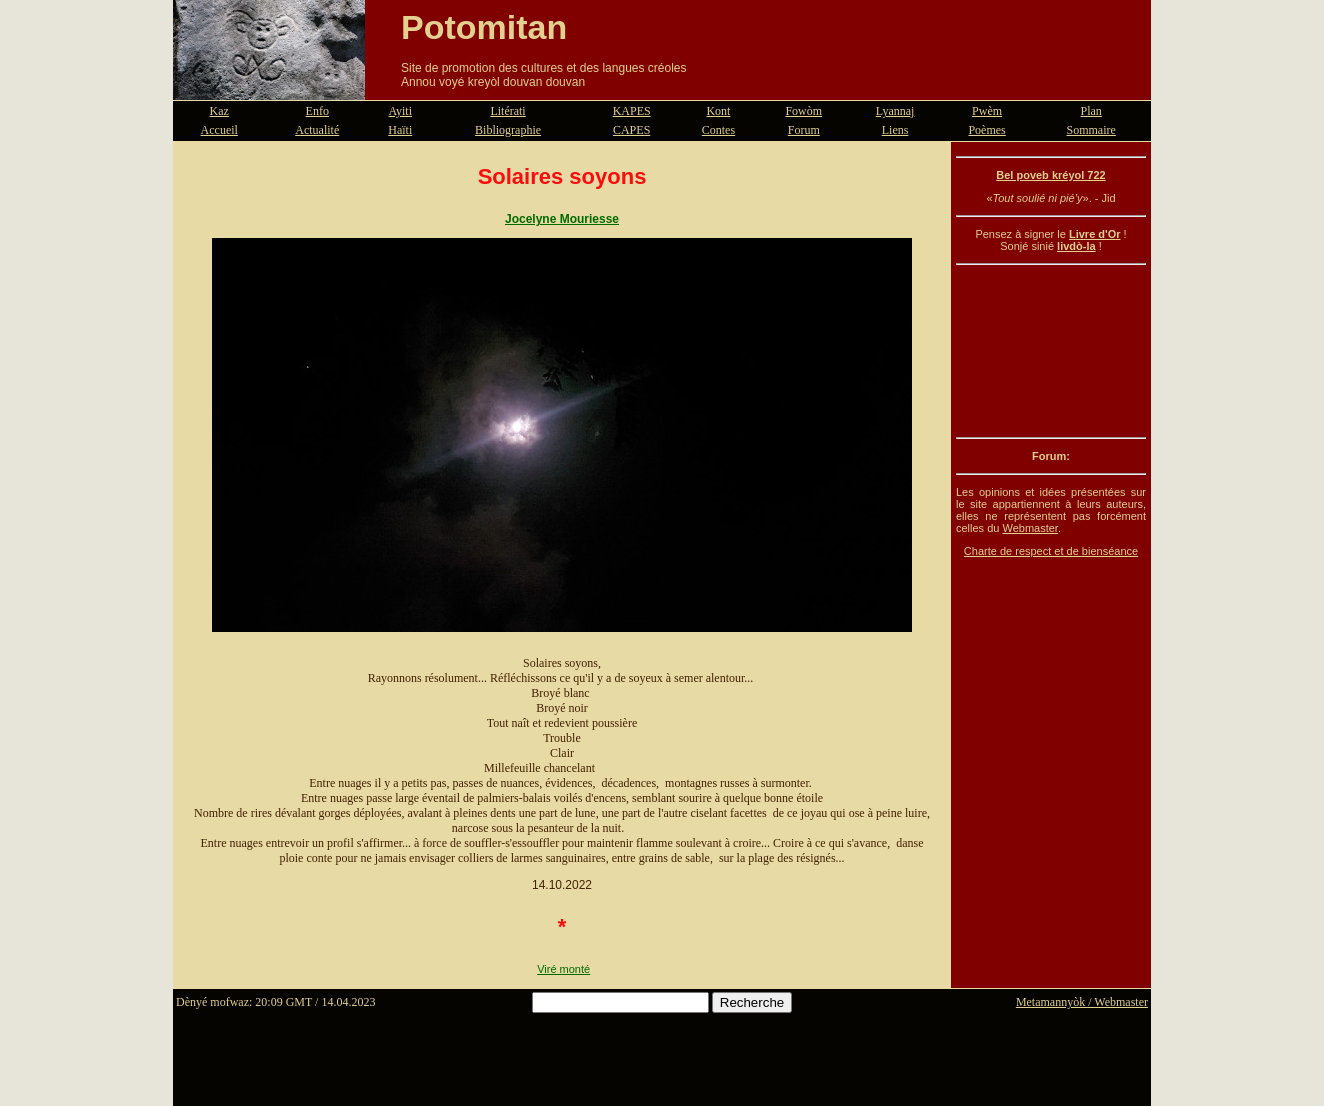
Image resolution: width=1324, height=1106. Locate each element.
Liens (895, 130)
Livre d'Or (1095, 234)
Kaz (219, 111)
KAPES (632, 111)
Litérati (507, 111)
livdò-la (1076, 246)
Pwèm (987, 111)
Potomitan (484, 27)
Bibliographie (508, 130)
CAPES (631, 130)
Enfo (317, 111)
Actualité (317, 130)
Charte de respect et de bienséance (1051, 551)
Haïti (400, 130)
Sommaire (1091, 130)
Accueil (219, 130)
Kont (718, 111)
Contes (718, 130)
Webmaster (1029, 528)
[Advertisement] (1051, 351)
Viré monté (563, 969)
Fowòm (803, 111)
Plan (1091, 111)
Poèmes (986, 130)
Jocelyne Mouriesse (562, 219)
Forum (804, 130)
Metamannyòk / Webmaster (1082, 1002)
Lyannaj (895, 111)
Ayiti (400, 111)
